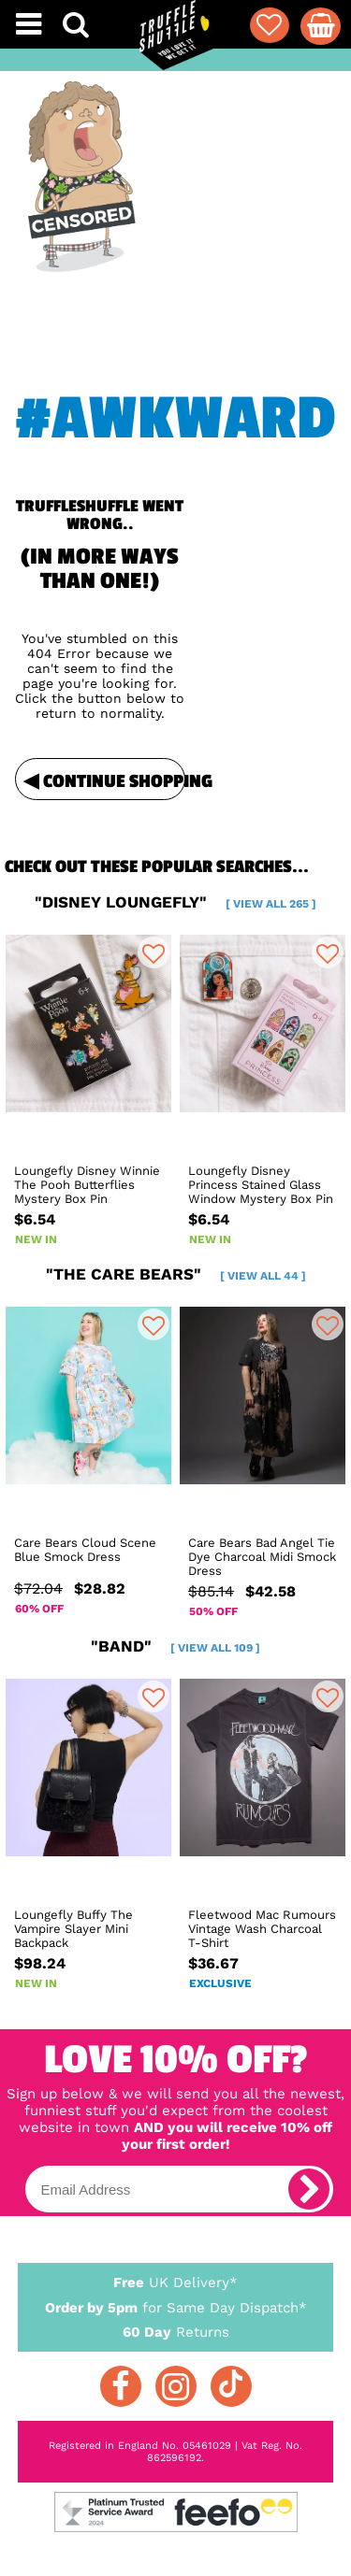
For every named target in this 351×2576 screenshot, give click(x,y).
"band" (175, 1646)
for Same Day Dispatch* (175, 2304)
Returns (175, 2331)
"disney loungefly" (175, 902)
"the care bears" (176, 1274)
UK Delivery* (175, 2281)
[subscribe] (308, 2189)
